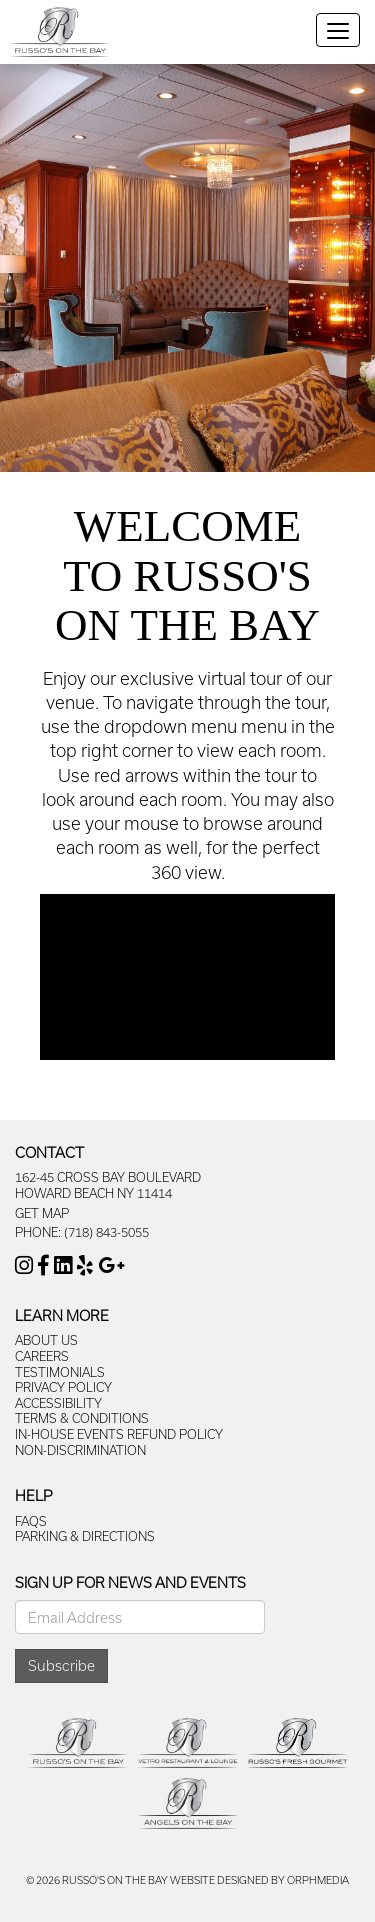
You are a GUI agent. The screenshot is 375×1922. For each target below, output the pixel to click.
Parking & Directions (85, 1536)
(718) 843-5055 (106, 1232)
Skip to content (72, 10)
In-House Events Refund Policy (119, 1434)
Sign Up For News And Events (130, 1582)
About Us (46, 1340)
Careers (42, 1356)
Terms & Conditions (82, 1418)
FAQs (31, 1521)
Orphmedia (318, 1880)
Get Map (42, 1213)
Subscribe (61, 1665)
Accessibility (58, 1403)
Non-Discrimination (80, 1450)
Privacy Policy (63, 1387)
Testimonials (60, 1372)
